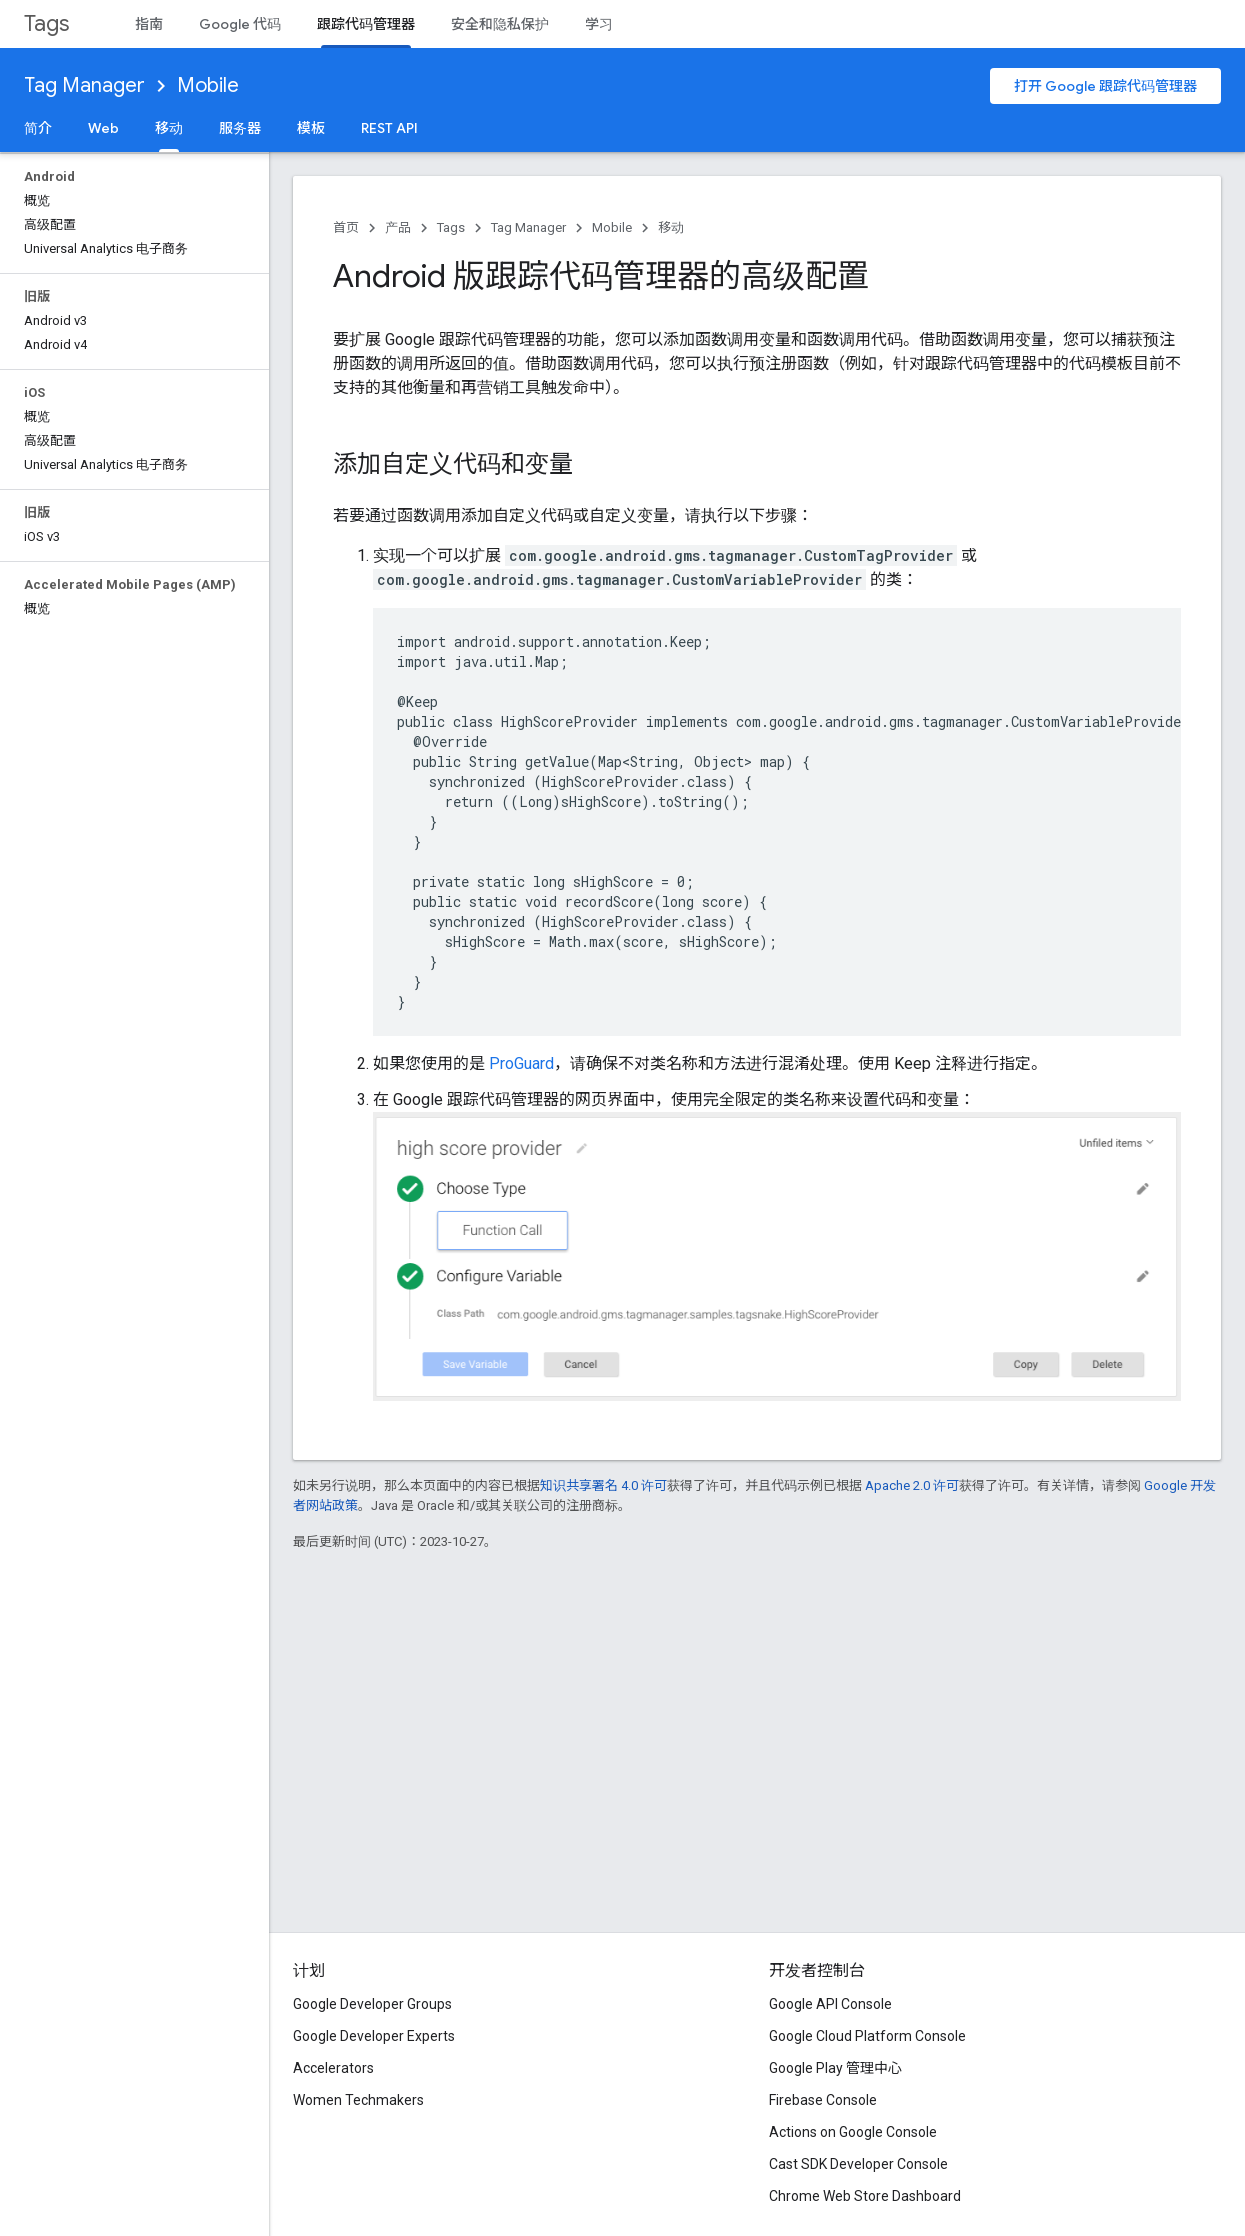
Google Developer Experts (374, 2036)
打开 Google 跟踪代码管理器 (1105, 86)
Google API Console (830, 2004)
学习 (599, 24)
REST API (389, 128)
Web (103, 128)
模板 (311, 128)
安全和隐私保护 (500, 24)
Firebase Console (823, 2100)
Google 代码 (240, 24)
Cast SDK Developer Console (858, 2164)
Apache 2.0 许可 (912, 1485)
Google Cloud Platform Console (867, 2036)
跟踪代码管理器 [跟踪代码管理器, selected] (366, 24)
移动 (671, 227)
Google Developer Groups (372, 2004)
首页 (346, 227)
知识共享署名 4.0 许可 (603, 1485)
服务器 (240, 128)
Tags (46, 23)
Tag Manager (84, 85)
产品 (398, 227)
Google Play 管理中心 (835, 2068)
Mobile (208, 85)
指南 (149, 24)
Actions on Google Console (853, 2132)
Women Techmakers (358, 2100)
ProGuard (521, 1063)
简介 (38, 128)
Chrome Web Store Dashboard (865, 2196)
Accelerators (333, 2068)
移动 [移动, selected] (169, 128)
